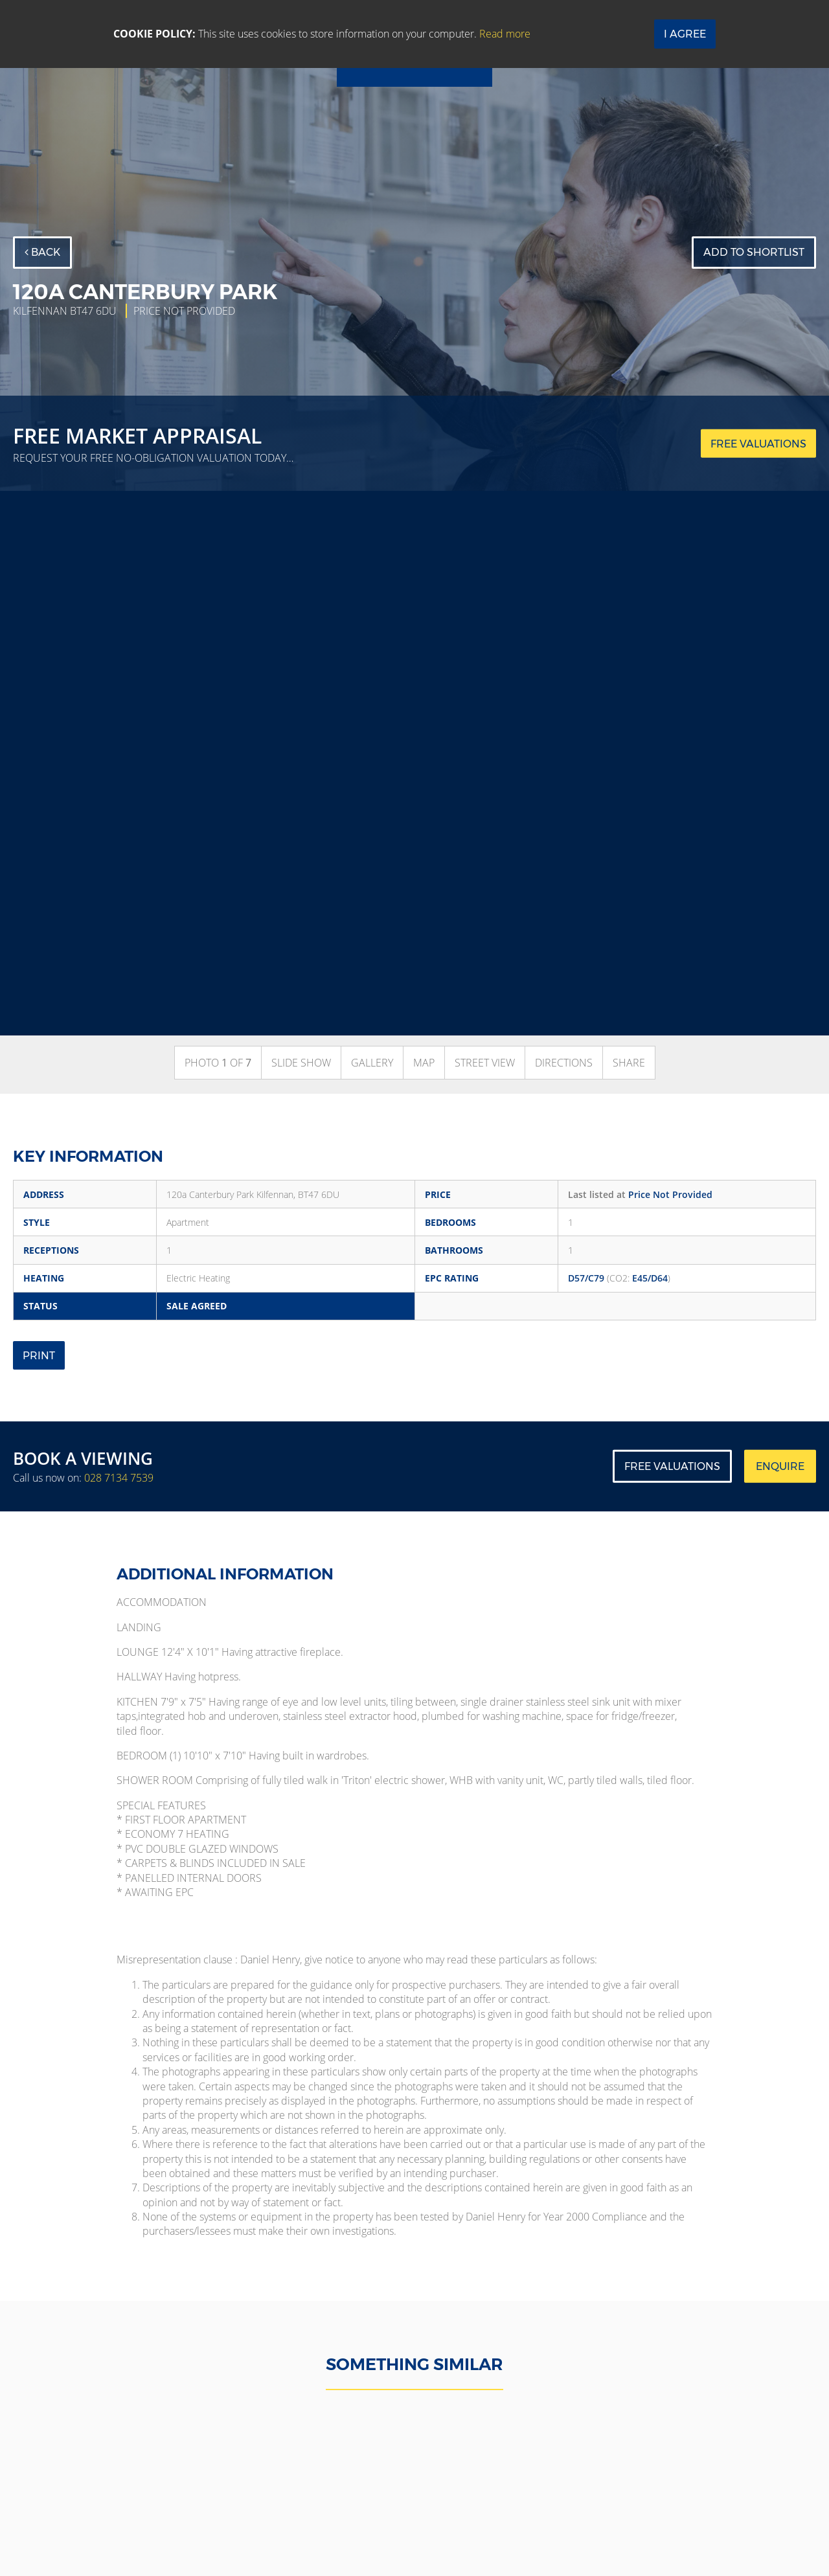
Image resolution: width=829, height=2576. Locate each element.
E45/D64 (650, 1278)
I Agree (685, 34)
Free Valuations (672, 1466)
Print (39, 1356)
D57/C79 (586, 1278)
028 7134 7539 (118, 1478)
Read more (504, 34)
